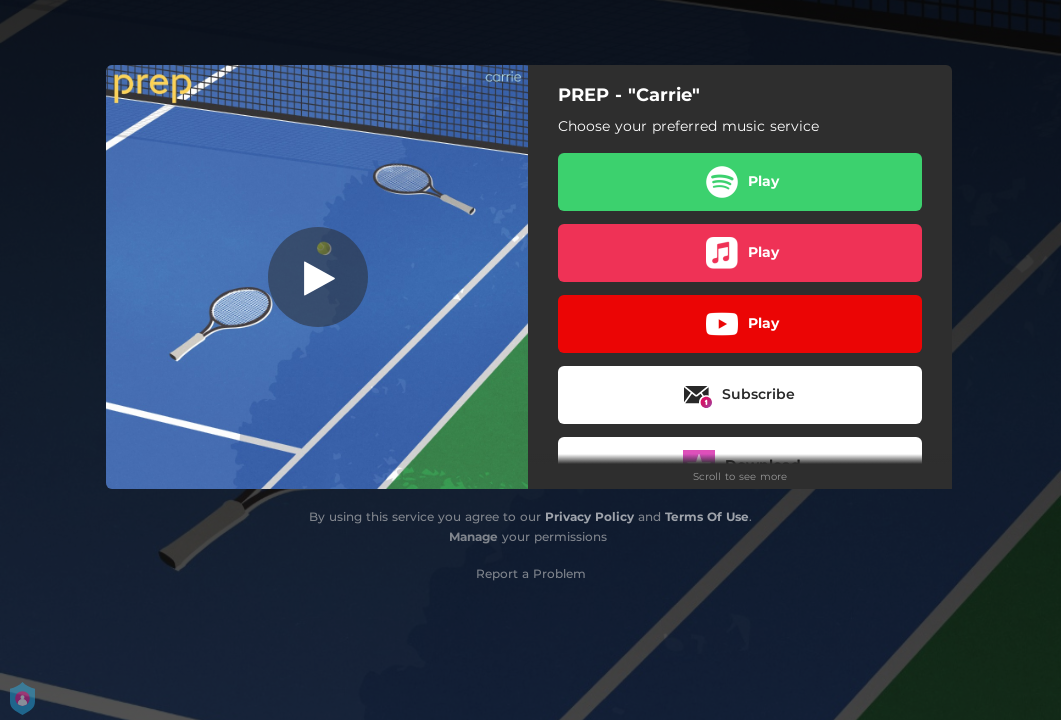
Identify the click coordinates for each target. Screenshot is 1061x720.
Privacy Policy (589, 516)
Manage (473, 536)
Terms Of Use (707, 516)
